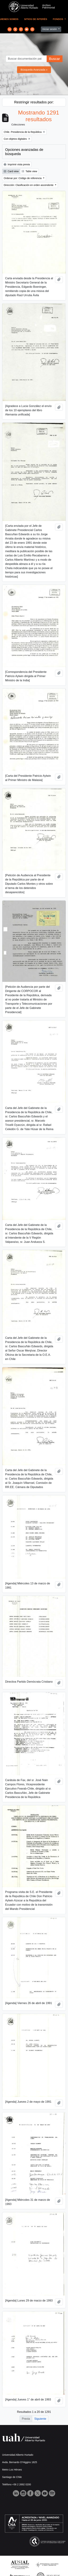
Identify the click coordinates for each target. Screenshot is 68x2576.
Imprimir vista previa (17, 164)
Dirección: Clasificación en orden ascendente (29, 185)
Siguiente (40, 2418)
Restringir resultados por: (34, 102)
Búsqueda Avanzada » (34, 69)
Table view (29, 171)
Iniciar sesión (50, 29)
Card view (11, 171)
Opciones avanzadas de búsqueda (24, 152)
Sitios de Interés (35, 19)
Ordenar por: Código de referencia (23, 178)
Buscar (54, 59)
